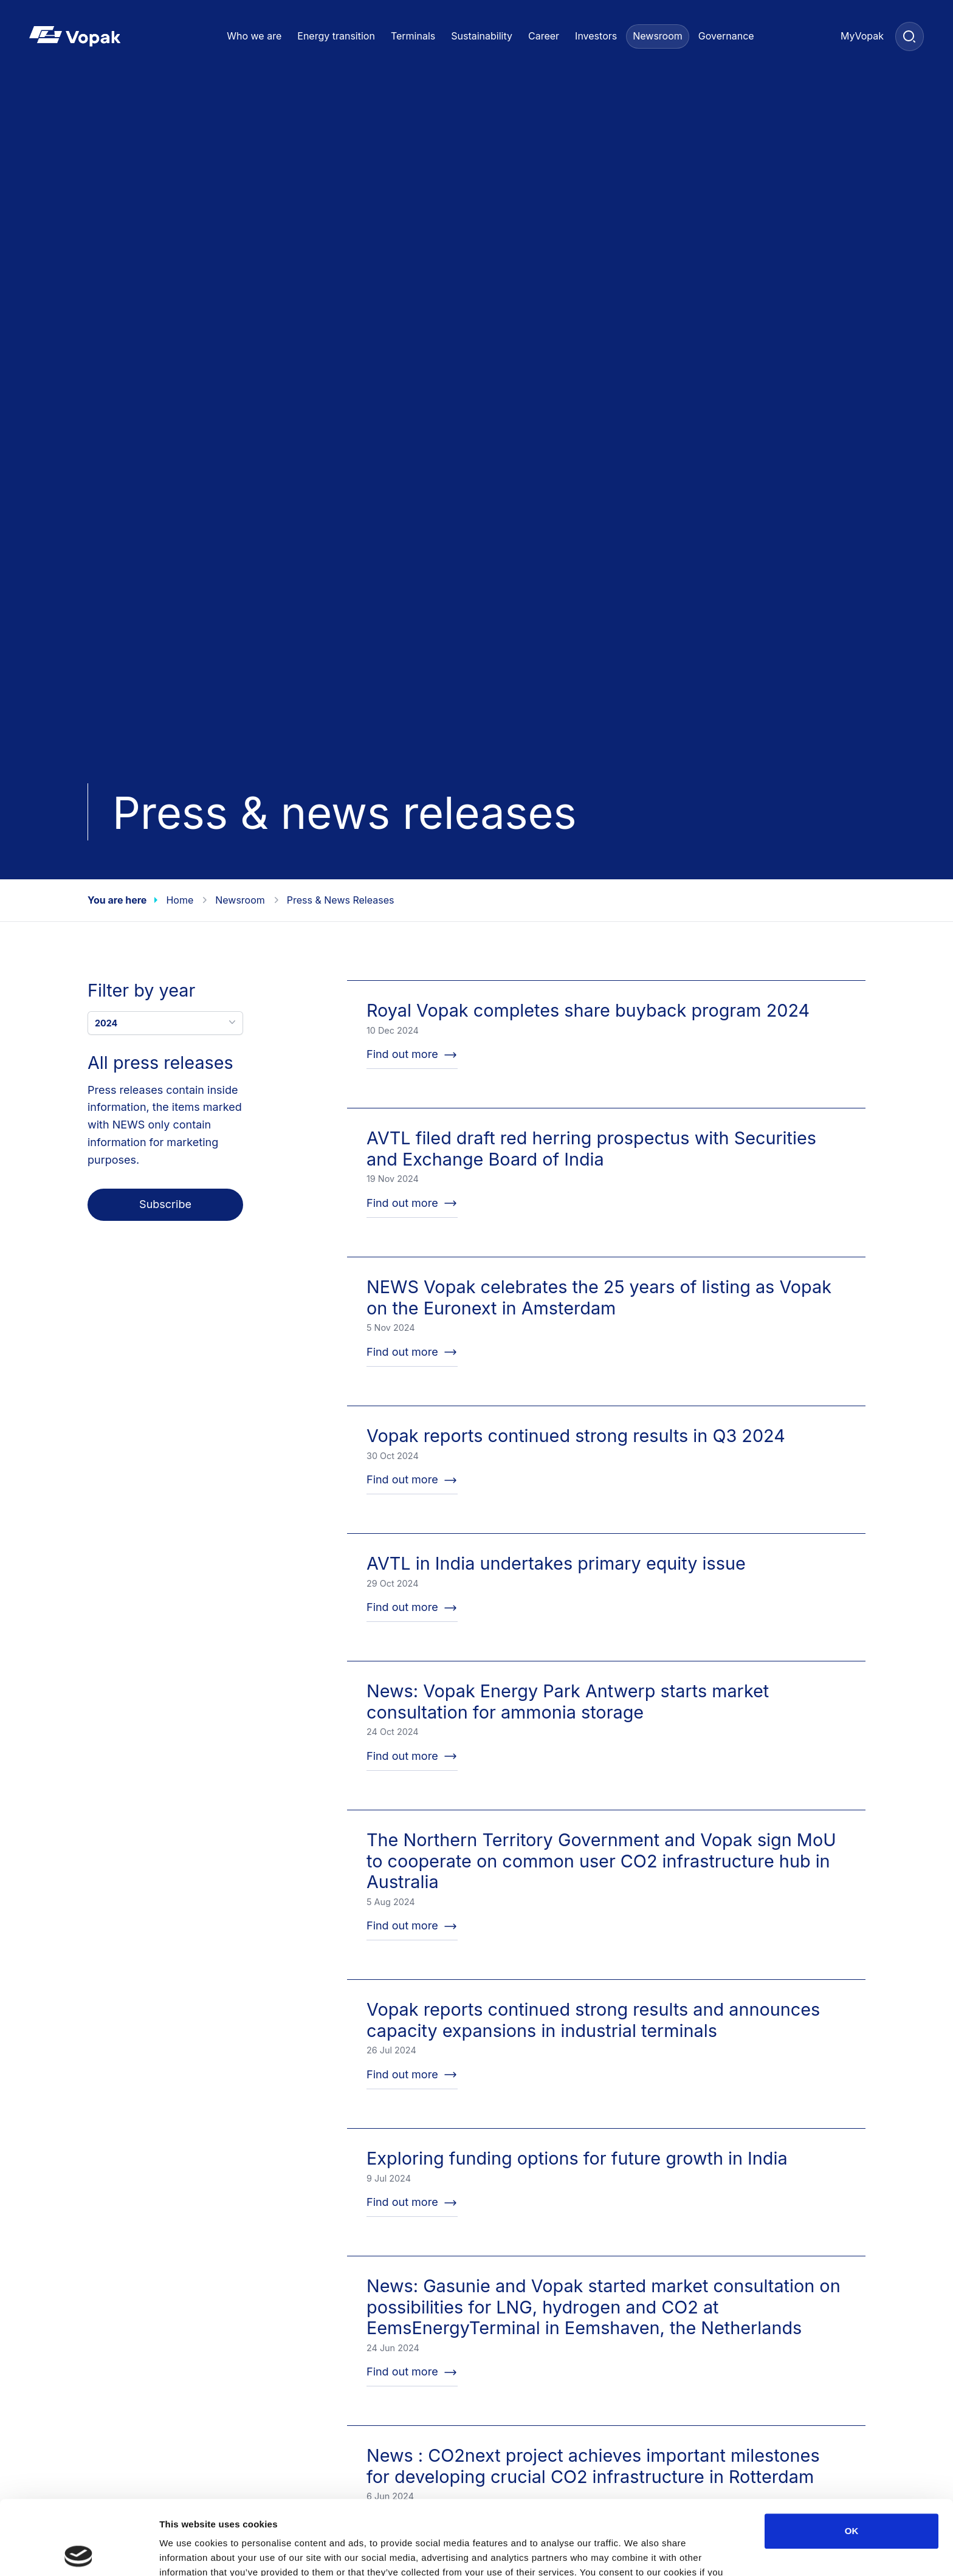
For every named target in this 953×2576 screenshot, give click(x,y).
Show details (638, 2552)
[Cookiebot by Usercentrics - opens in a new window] (79, 2552)
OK (852, 2456)
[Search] (909, 36)
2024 (166, 1022)
